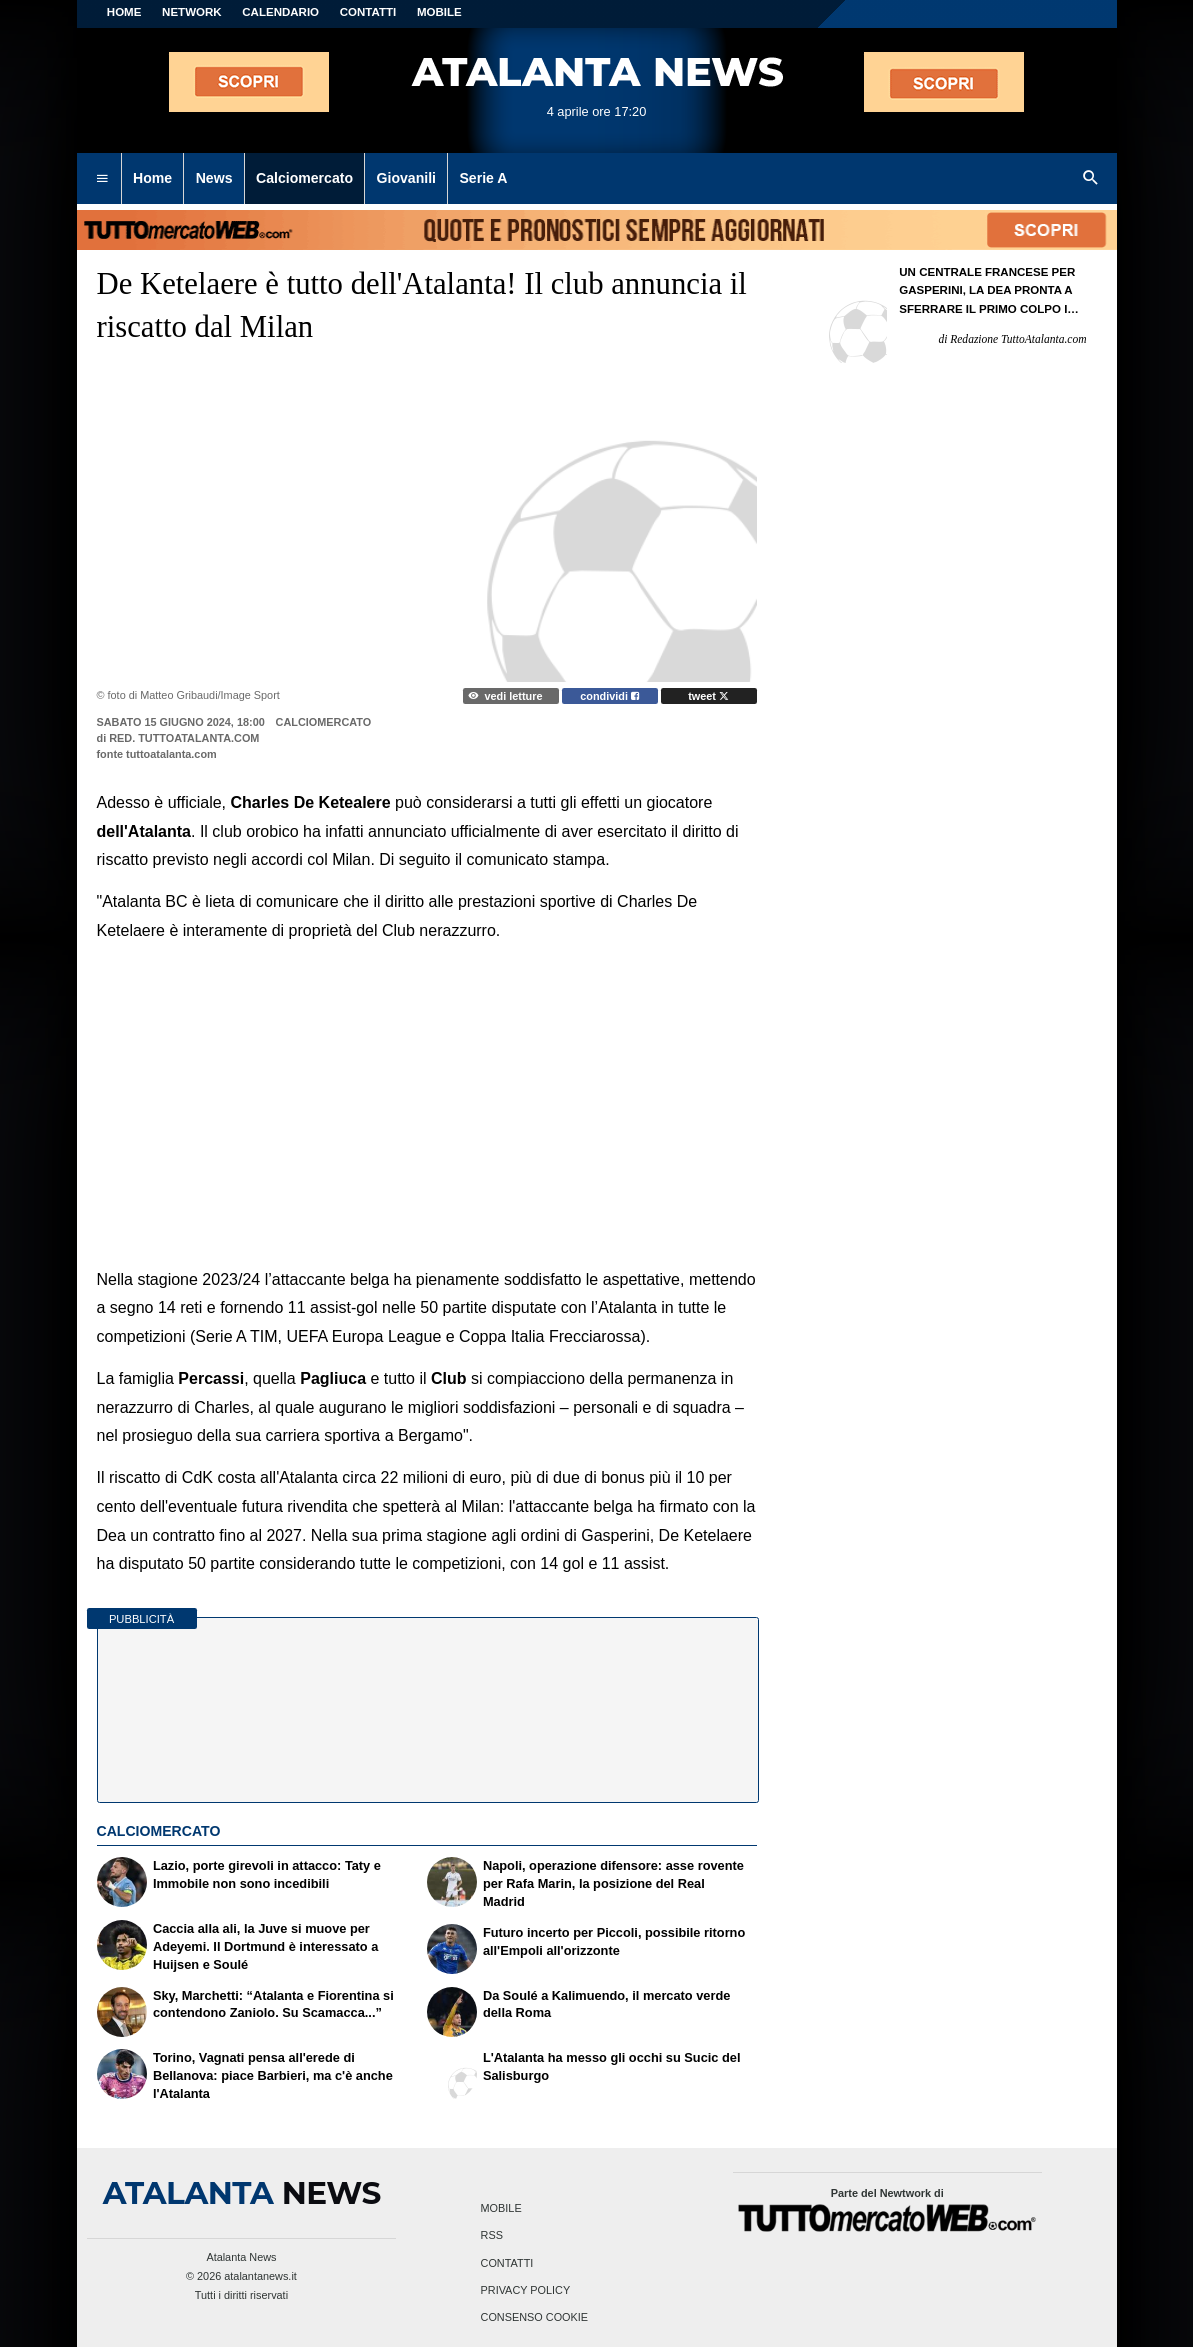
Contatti (507, 2263)
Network (192, 12)
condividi (609, 696)
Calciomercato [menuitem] (304, 178)
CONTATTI (368, 12)
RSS (492, 2236)
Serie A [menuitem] (483, 178)
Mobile (501, 2209)
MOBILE (439, 12)
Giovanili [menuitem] (406, 178)
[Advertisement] (427, 1091)
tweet (708, 696)
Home (124, 12)
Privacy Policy (526, 2290)
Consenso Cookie (535, 2317)
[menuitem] (102, 179)
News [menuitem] (214, 178)
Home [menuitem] (152, 178)
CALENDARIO (280, 12)
